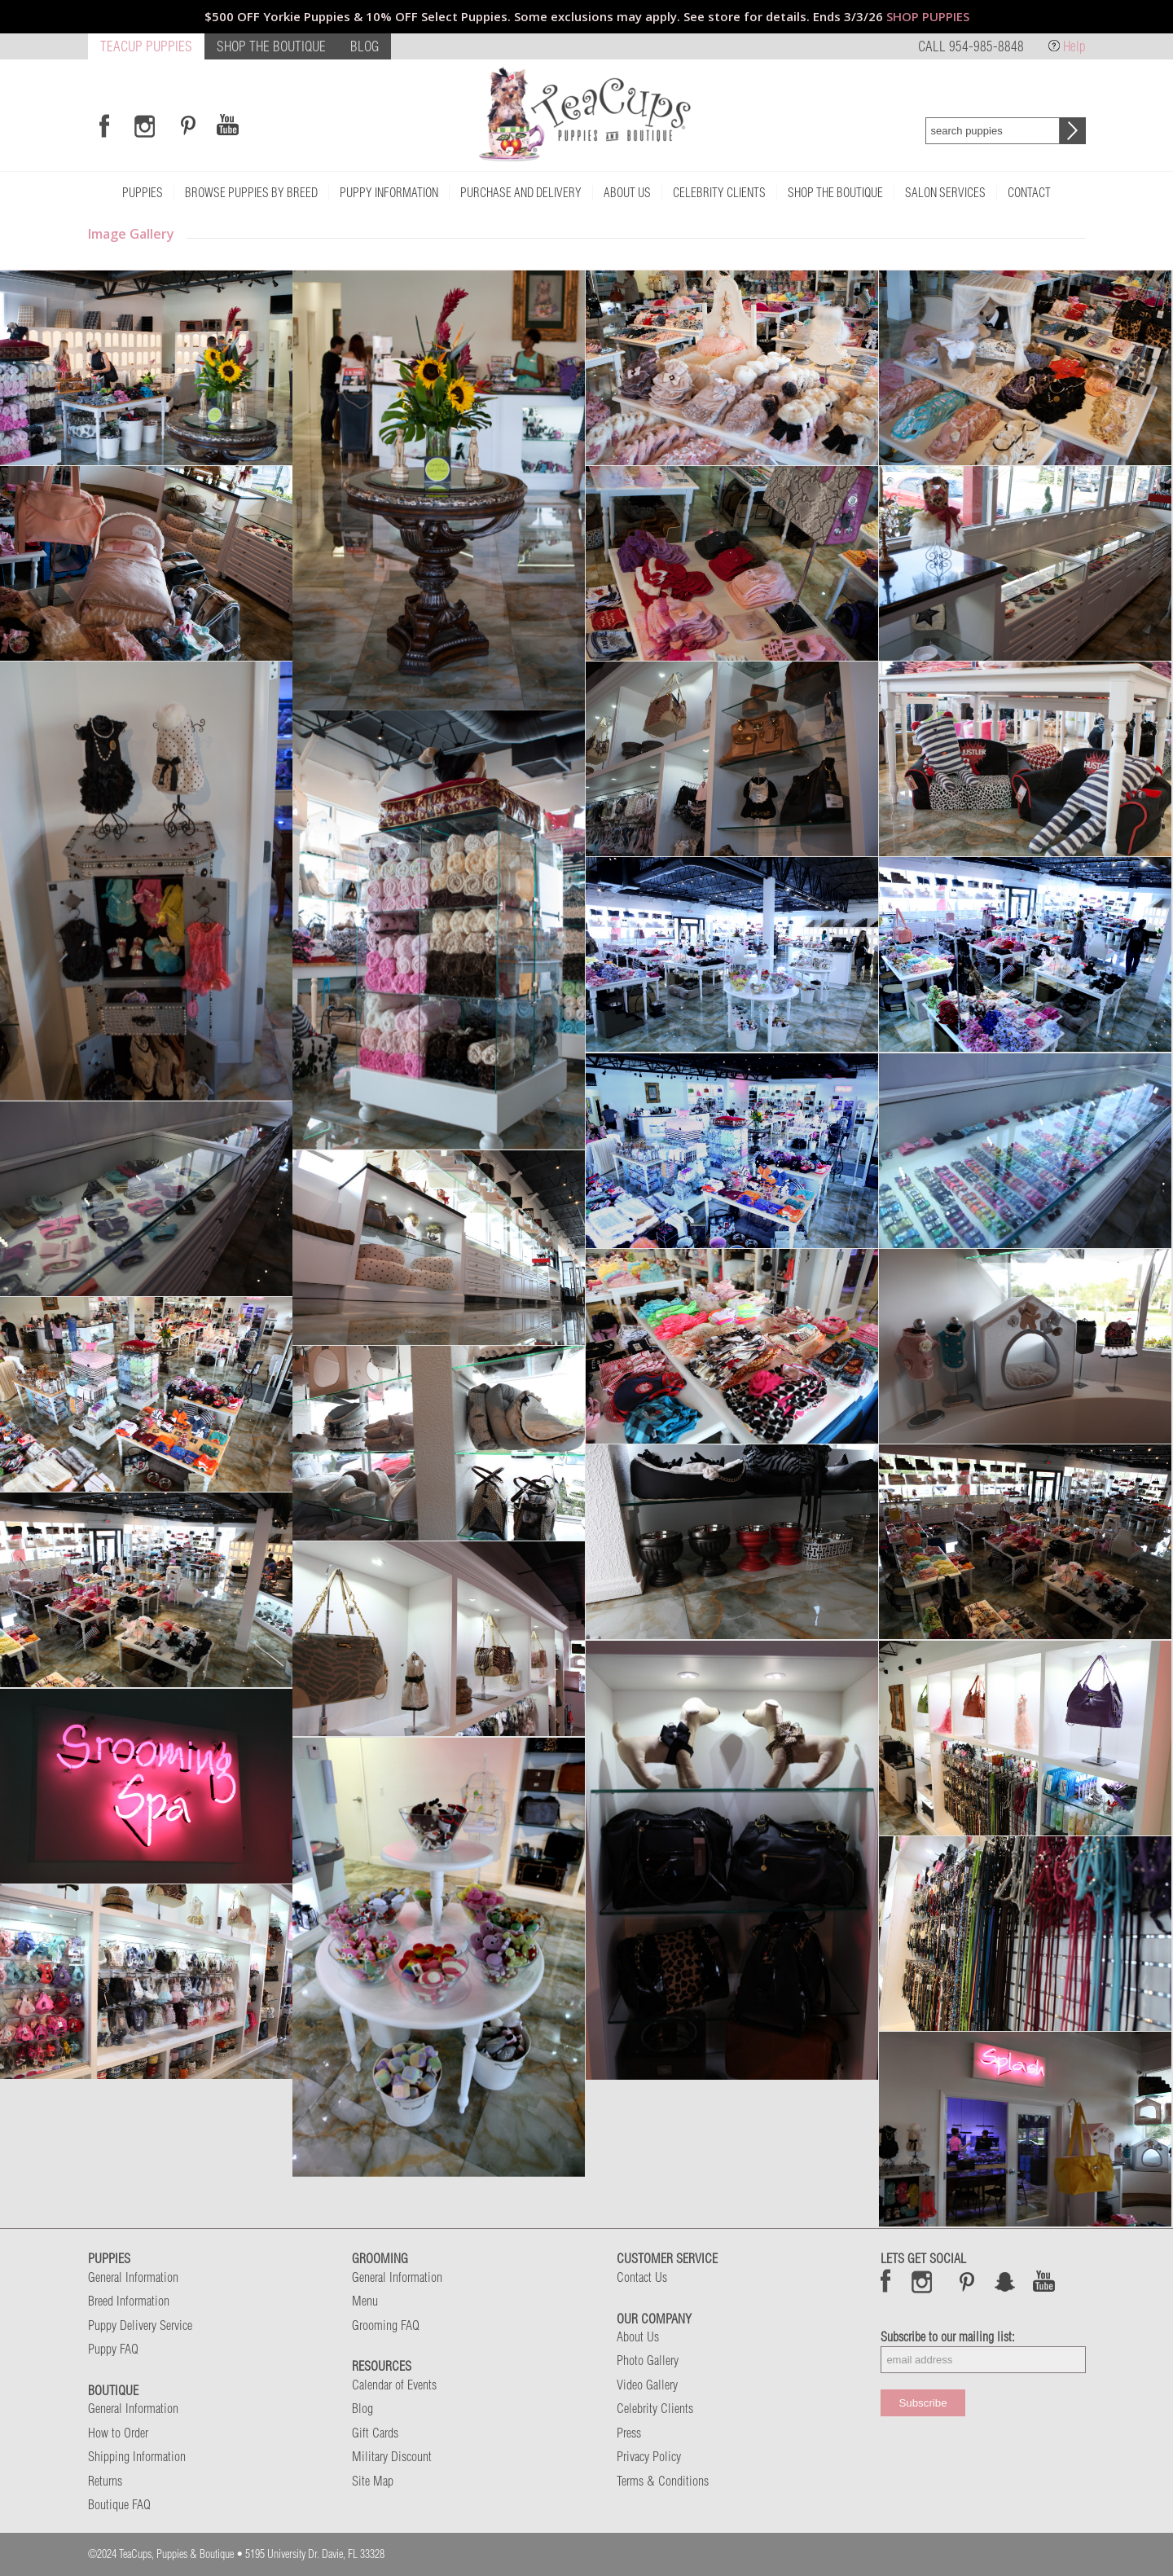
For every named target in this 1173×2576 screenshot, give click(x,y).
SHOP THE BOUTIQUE (271, 46)
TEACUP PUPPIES (146, 46)
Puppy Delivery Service (140, 2325)
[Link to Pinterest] (185, 125)
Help (1074, 46)
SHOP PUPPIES (927, 16)
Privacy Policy (649, 2456)
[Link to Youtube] (227, 125)
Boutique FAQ (119, 2504)
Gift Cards (375, 2432)
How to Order (118, 2432)
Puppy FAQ (113, 2349)
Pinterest (967, 2281)
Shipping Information (137, 2456)
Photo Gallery (648, 2360)
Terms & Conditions (663, 2481)
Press (629, 2432)
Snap (1005, 2281)
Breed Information (128, 2300)
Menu (365, 2300)
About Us (638, 2336)
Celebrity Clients (655, 2408)
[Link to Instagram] (144, 125)
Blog (362, 2408)
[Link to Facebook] (104, 125)
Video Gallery (647, 2384)
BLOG (364, 46)
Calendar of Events (394, 2384)
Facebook (886, 2281)
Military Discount (392, 2456)
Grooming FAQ (386, 2325)
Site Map (372, 2481)
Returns (105, 2481)
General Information (133, 2277)
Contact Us (642, 2277)
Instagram (923, 2281)
